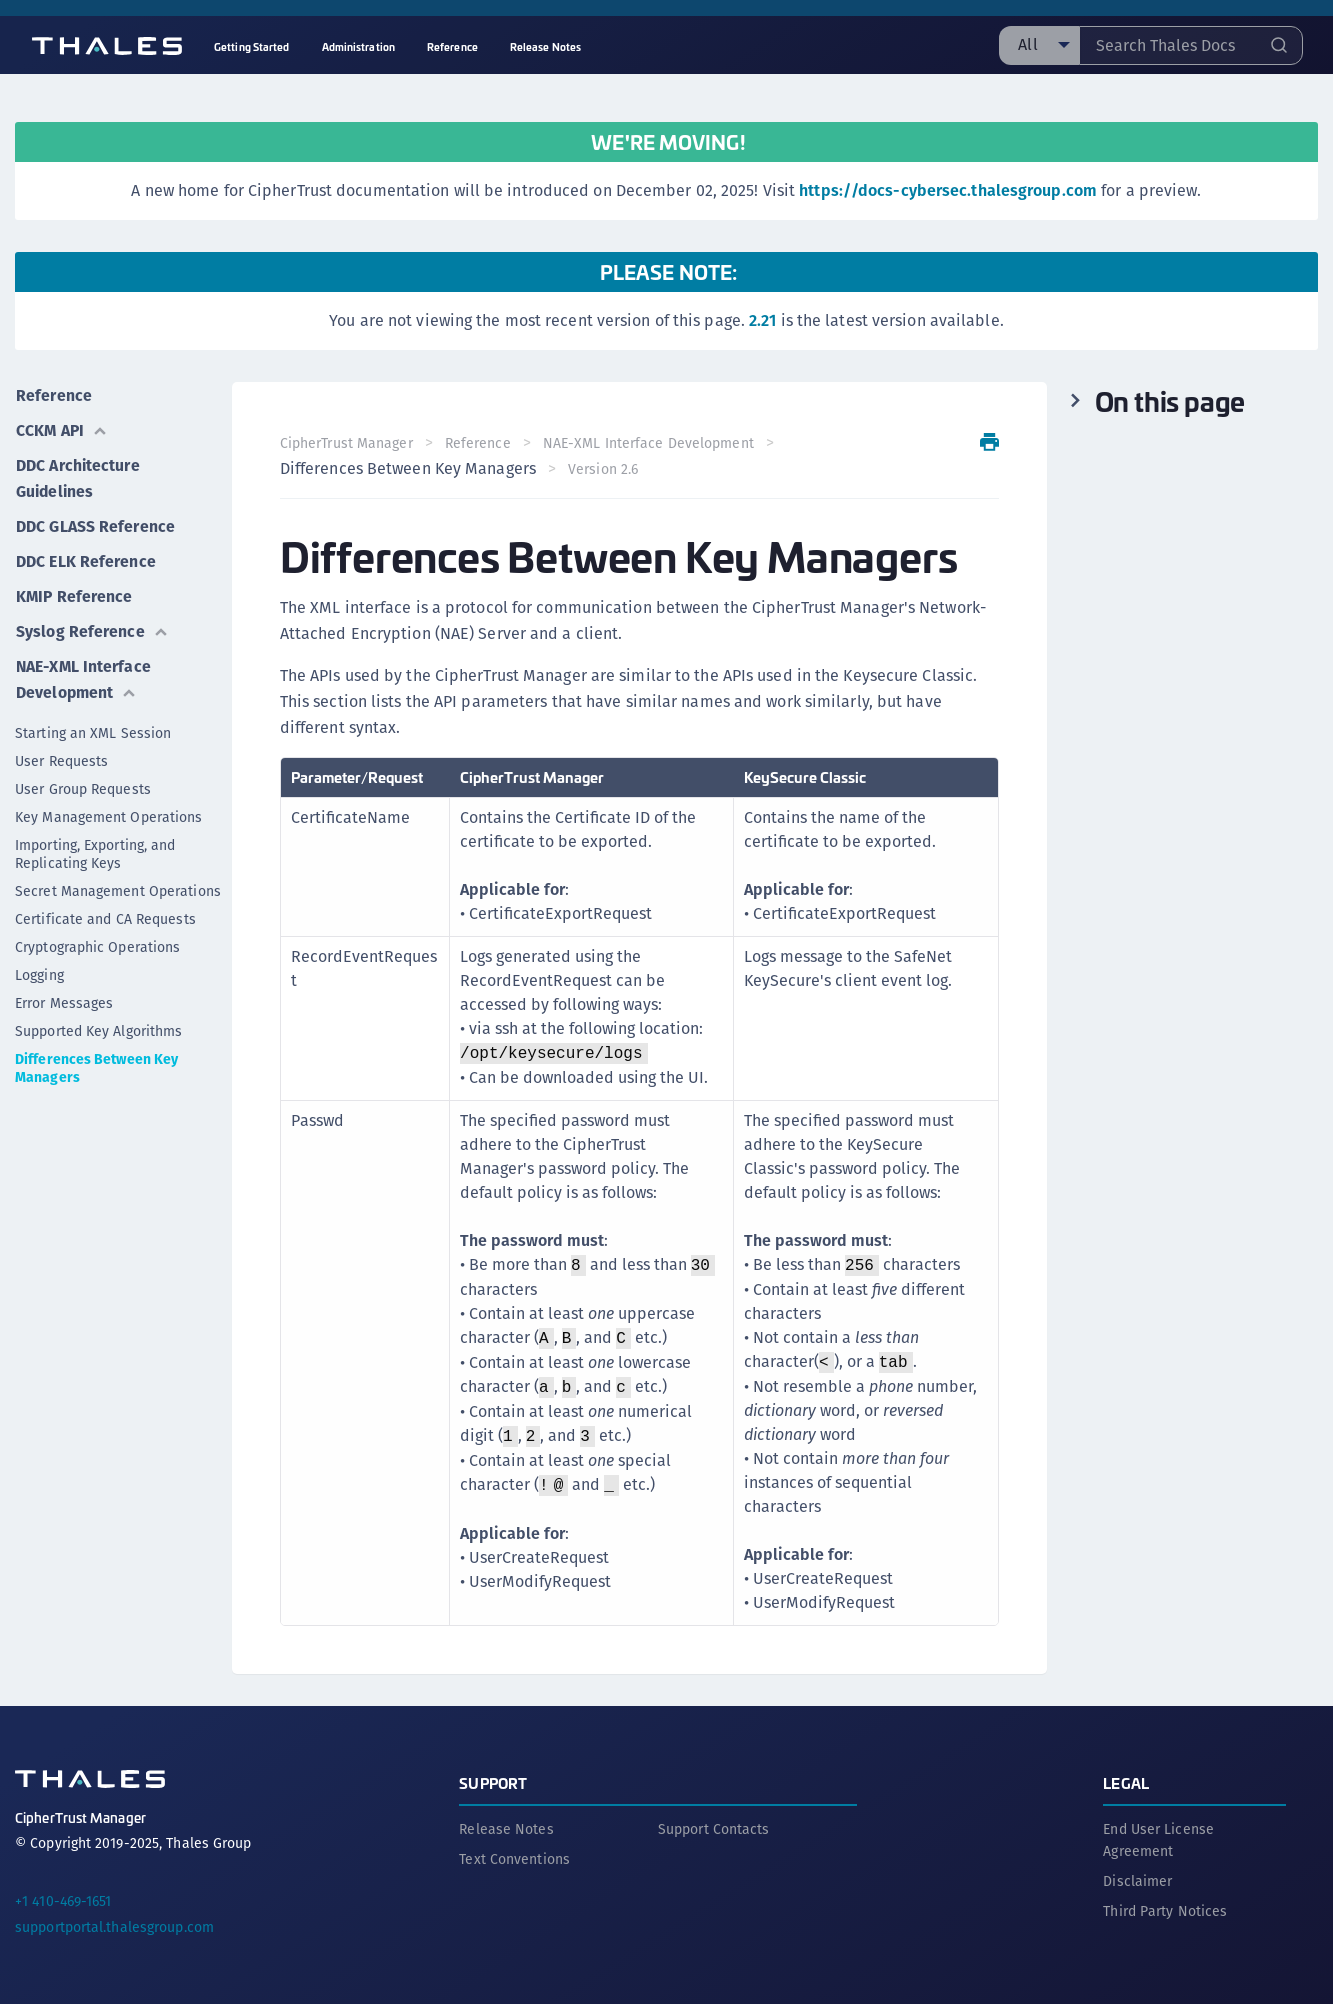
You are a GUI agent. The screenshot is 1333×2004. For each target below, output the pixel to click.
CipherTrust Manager (346, 443)
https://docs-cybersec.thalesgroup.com (948, 190)
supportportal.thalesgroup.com (114, 1927)
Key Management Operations (109, 809)
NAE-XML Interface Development (84, 671)
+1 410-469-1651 (63, 1901)
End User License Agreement (1158, 1840)
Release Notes (506, 1829)
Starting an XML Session (93, 725)
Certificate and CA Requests (105, 911)
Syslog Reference (91, 624)
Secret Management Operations (118, 883)
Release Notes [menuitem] (545, 46)
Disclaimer (1137, 1881)
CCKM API (62, 428)
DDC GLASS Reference (94, 522)
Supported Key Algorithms (98, 1023)
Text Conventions (514, 1859)
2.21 (762, 320)
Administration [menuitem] (358, 46)
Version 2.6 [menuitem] (603, 469)
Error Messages (64, 995)
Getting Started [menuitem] (252, 46)
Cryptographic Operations (97, 939)
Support (493, 1782)
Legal (1126, 1782)
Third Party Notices (1165, 1911)
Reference (53, 394)
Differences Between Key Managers (96, 1060)
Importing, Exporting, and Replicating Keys (95, 846)
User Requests (61, 753)
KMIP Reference (74, 590)
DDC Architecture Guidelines (77, 475)
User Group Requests (83, 781)
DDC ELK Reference (85, 556)
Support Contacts (714, 1829)
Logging (39, 967)
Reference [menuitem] (452, 46)
